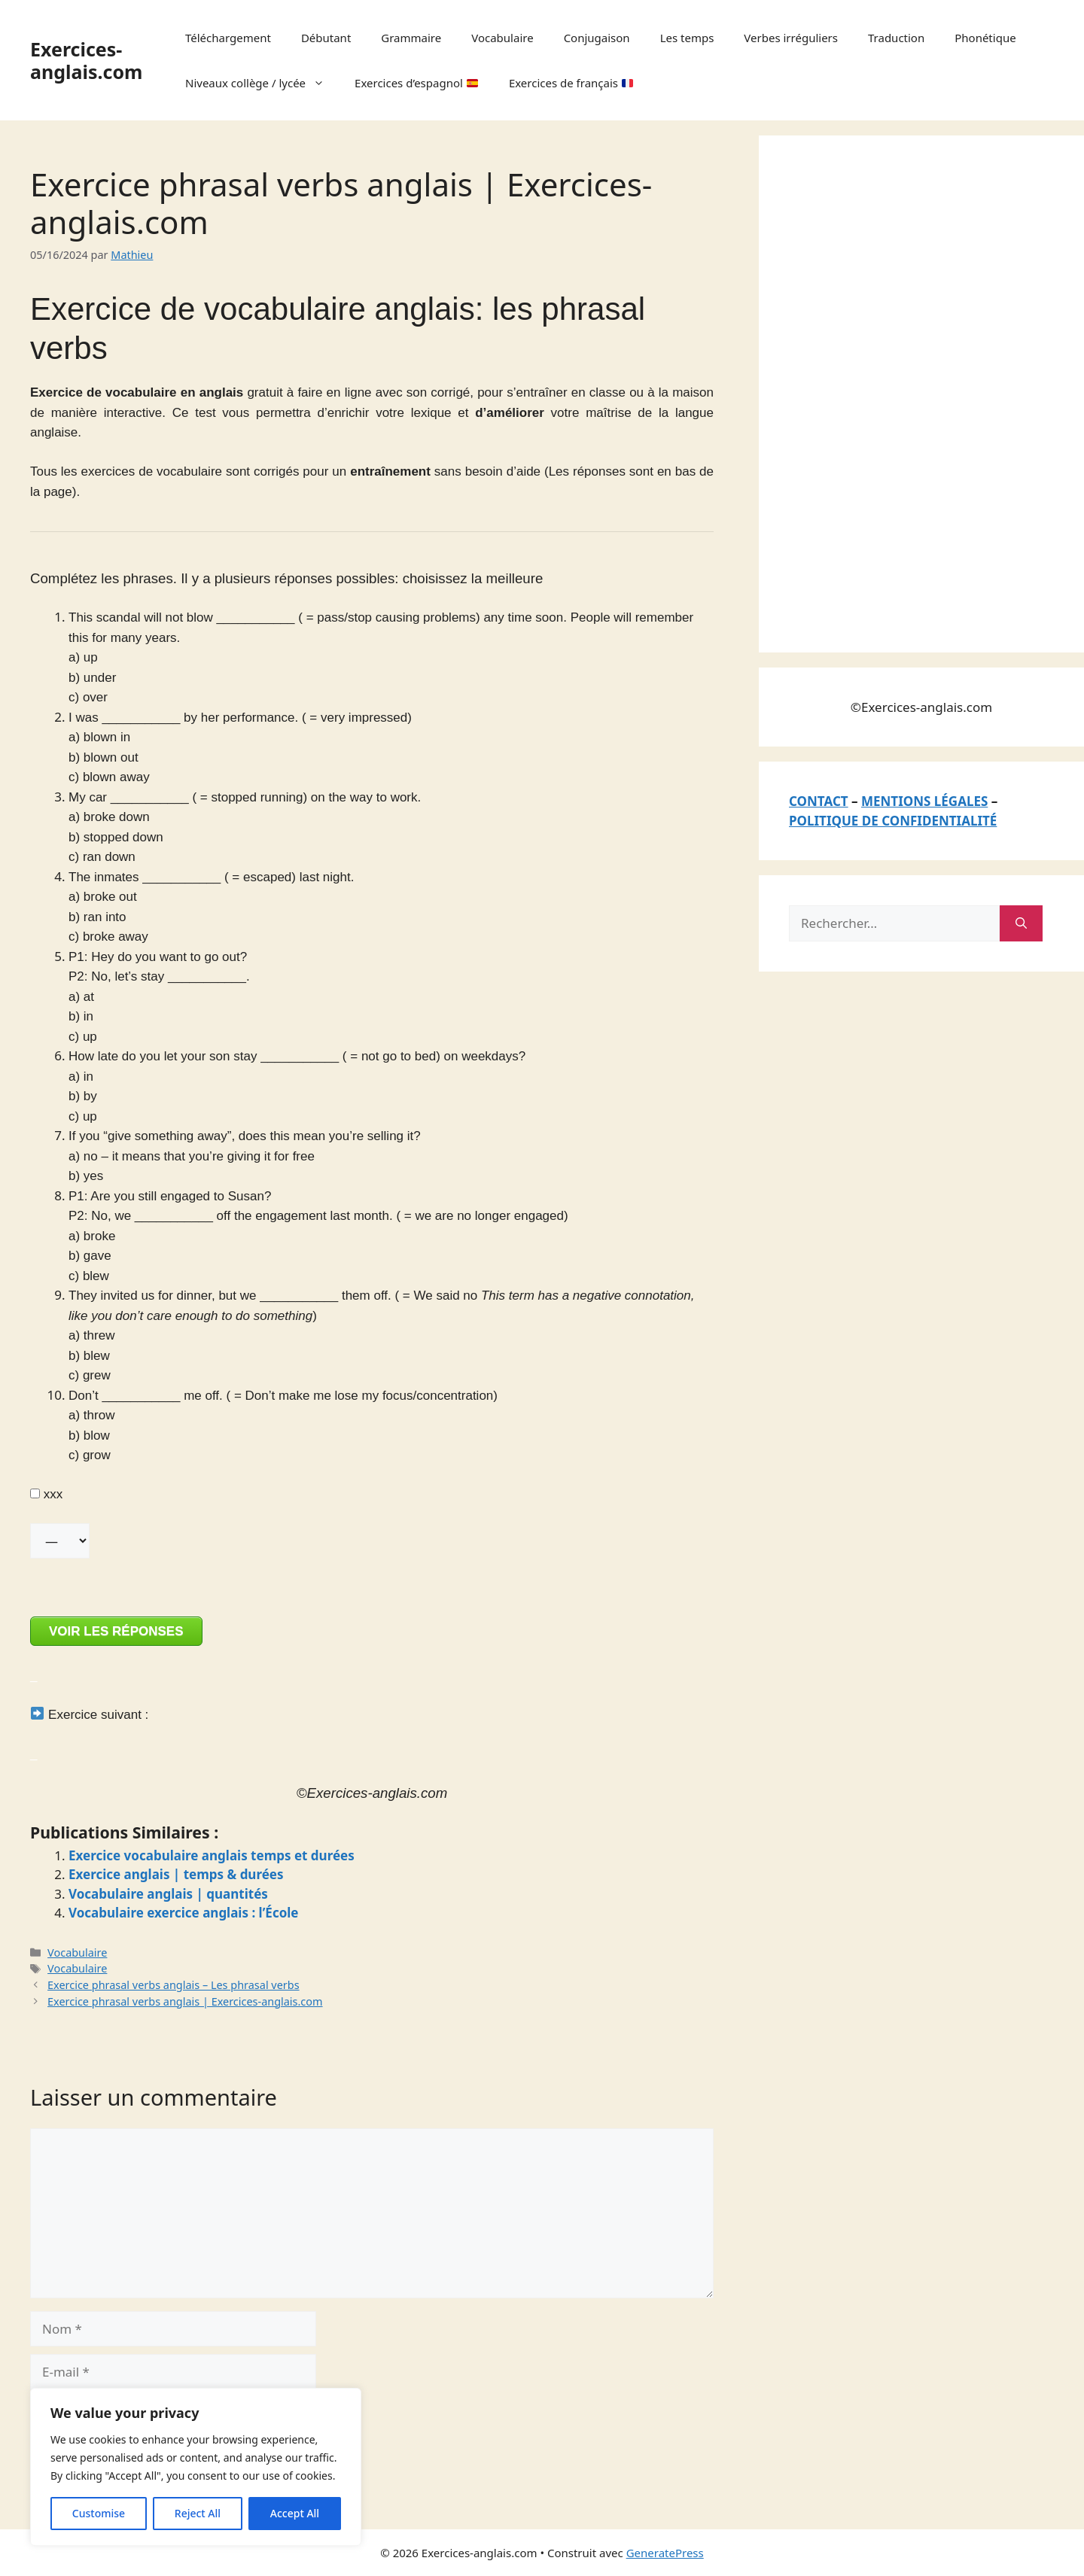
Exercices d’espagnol (416, 82)
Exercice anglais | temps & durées (176, 1874)
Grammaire (411, 37)
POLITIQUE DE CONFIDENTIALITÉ (893, 820)
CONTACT (818, 801)
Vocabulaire (502, 37)
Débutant (326, 37)
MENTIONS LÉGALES (924, 801)
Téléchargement (228, 37)
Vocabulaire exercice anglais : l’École (184, 1912)
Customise (98, 2513)
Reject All (198, 2513)
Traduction (896, 37)
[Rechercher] (1021, 923)
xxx (46, 1494)
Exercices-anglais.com (86, 60)
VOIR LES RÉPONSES (116, 1631)
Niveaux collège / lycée (262, 82)
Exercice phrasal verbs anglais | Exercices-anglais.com (184, 2001)
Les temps (687, 37)
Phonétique (985, 37)
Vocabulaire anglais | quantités (168, 1893)
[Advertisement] (902, 391)
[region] (195, 2467)
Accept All (294, 2513)
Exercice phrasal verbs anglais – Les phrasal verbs (173, 1985)
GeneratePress (665, 2552)
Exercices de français (571, 82)
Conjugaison (597, 37)
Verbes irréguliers (791, 37)
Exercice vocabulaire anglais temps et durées (212, 1855)
